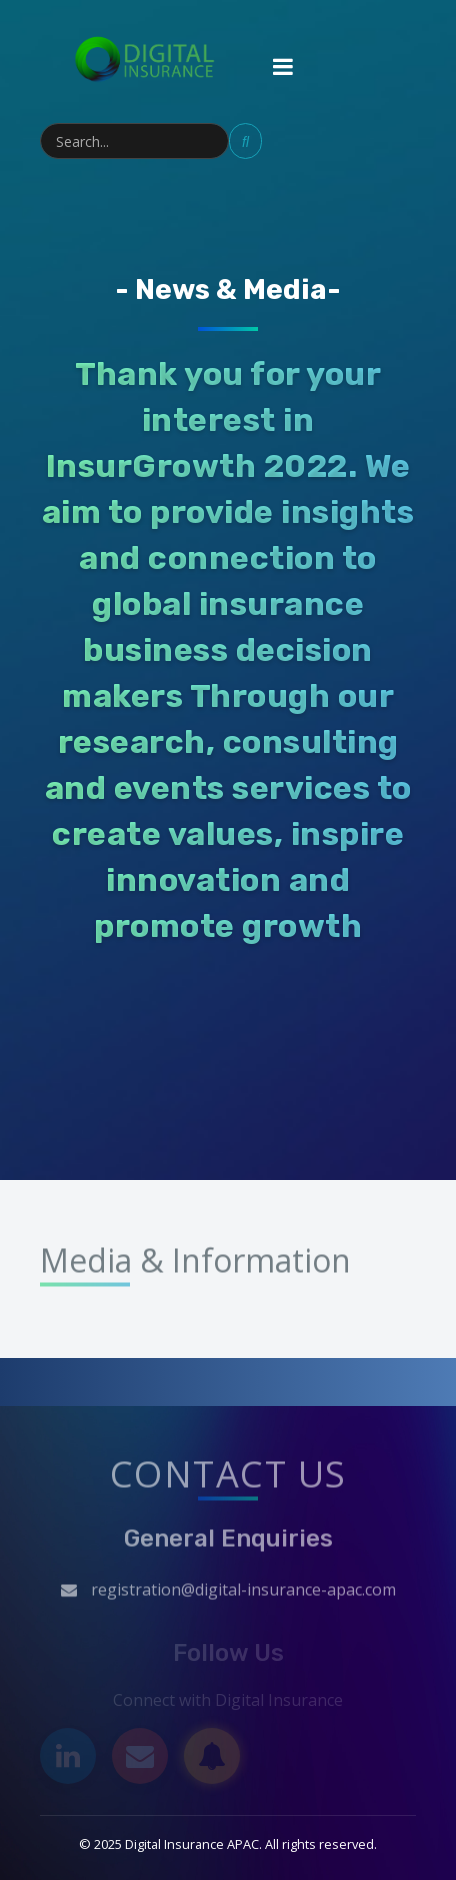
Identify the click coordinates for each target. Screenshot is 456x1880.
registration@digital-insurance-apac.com (243, 1598)
